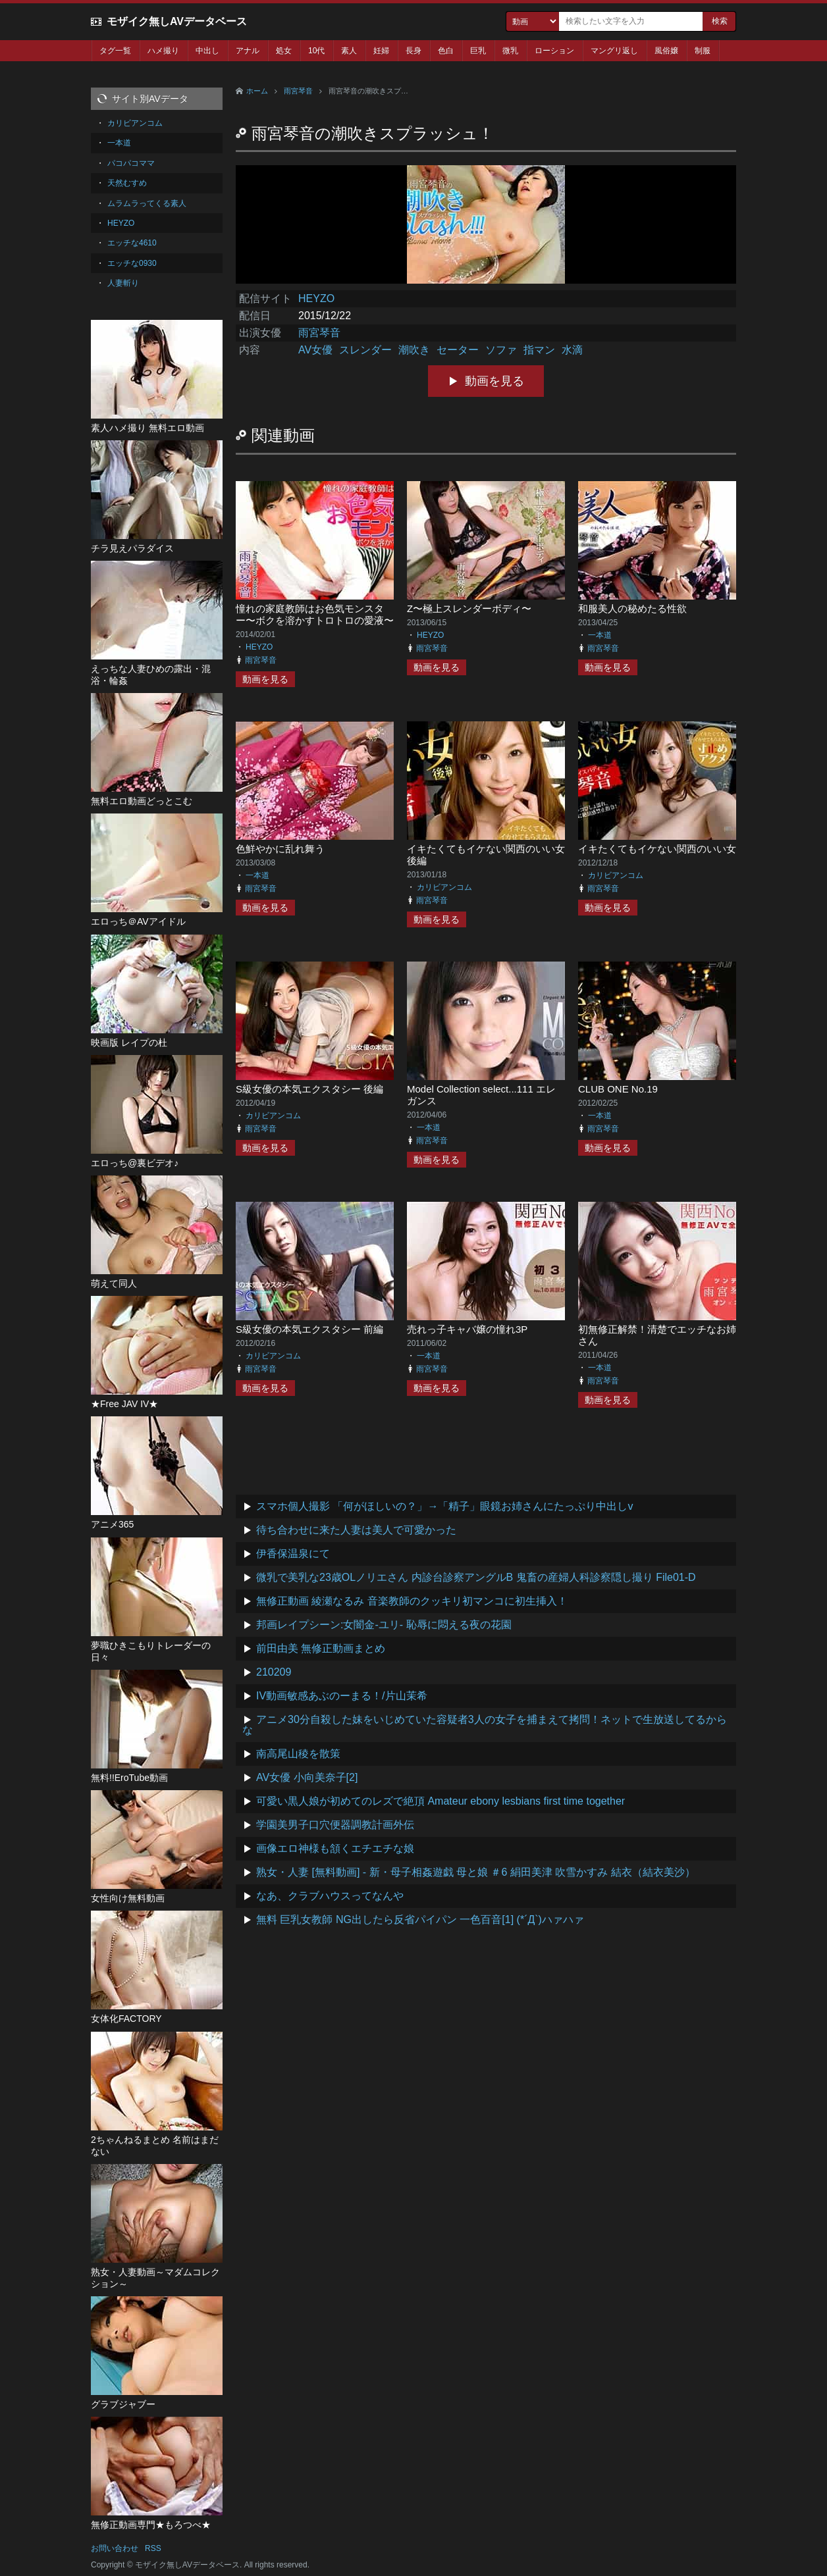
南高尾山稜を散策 (298, 1753)
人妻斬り (123, 283)
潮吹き (414, 349)
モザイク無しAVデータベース (177, 21)
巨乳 (478, 50)
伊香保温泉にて (293, 1553)
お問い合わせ (114, 2548)
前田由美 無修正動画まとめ (320, 1648)
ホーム (257, 91)
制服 (702, 50)
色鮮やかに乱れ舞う (280, 848)
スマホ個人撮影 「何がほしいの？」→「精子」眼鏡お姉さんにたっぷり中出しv (444, 1506)
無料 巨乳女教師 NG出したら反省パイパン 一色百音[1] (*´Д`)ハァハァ (420, 1919)
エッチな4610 (132, 242)
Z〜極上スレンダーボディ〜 (469, 608)
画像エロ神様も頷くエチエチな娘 (335, 1848)
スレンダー (365, 349)
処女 (284, 50)
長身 (413, 50)
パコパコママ (131, 163)
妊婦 (381, 50)
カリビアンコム (444, 887)
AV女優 (315, 349)
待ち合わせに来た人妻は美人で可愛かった (356, 1529)
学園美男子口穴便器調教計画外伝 (335, 1824)
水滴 (572, 349)
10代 (316, 50)
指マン (539, 349)
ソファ (501, 349)
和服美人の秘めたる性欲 (632, 608)
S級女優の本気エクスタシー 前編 (309, 1329)
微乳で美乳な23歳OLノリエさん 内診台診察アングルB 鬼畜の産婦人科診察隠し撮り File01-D (476, 1577)
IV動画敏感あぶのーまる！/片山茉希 (341, 1695)
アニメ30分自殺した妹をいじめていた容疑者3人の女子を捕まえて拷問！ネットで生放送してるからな (484, 1725)
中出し (207, 50)
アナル (247, 50)
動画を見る (494, 381)
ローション (554, 50)
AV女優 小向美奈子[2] (307, 1777)
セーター (458, 349)
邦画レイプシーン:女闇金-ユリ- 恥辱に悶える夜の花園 (384, 1624)
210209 (273, 1672)
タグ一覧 (115, 50)
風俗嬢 (666, 50)
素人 (349, 50)
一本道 (600, 635)
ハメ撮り (163, 50)
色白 (446, 50)
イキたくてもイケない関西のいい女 (657, 848)
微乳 (510, 50)
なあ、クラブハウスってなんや (330, 1895)
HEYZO (316, 298)
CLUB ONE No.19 (618, 1089)
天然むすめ (127, 183)
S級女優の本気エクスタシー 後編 (309, 1089)
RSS (153, 2548)
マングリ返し (614, 50)
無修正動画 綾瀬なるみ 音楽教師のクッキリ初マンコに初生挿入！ (412, 1601)
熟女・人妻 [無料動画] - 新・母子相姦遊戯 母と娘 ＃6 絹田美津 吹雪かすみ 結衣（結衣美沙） (475, 1872)
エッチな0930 (132, 263)
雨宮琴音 (298, 91)
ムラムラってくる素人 (146, 203)
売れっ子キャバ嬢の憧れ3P (467, 1329)
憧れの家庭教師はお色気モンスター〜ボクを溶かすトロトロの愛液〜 (315, 614)
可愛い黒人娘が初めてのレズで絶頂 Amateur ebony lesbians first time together (440, 1801)
